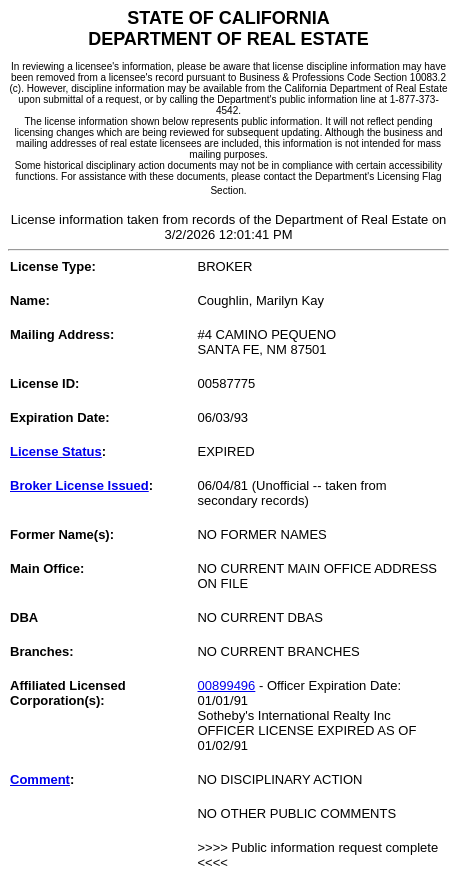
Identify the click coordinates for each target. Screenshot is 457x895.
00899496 (226, 685)
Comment (40, 779)
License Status (56, 451)
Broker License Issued (79, 485)
